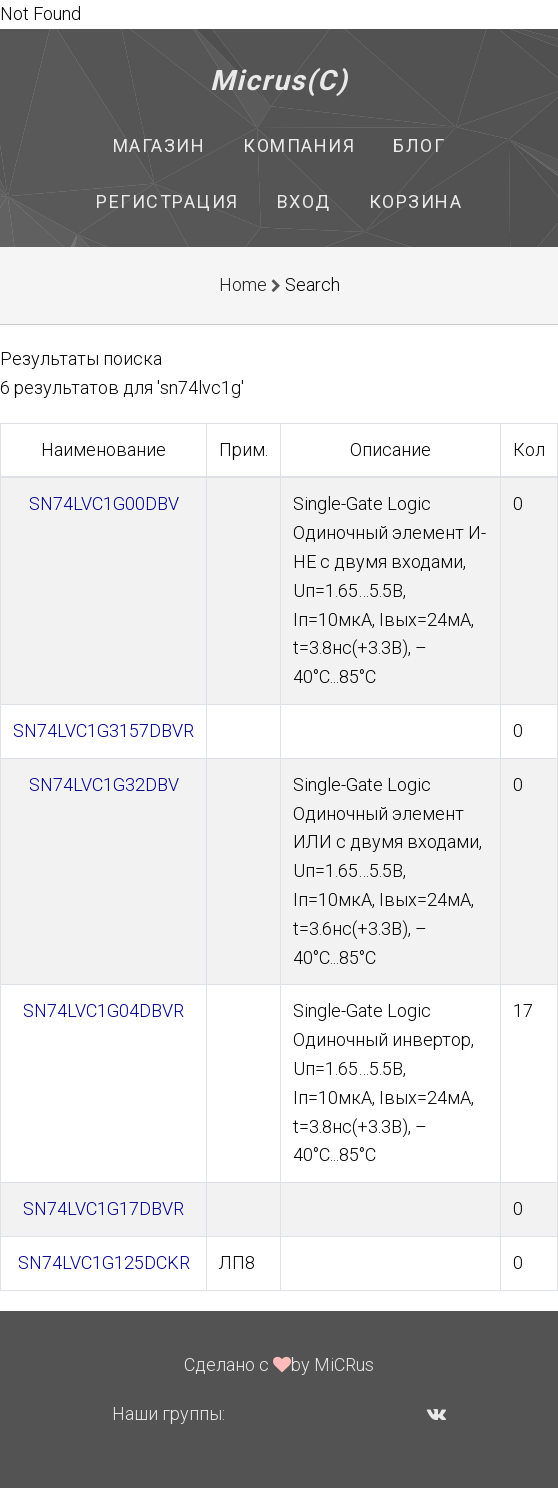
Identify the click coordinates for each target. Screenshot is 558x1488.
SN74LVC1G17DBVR (103, 1208)
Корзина (416, 201)
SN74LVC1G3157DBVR (103, 730)
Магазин (159, 145)
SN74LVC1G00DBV (104, 503)
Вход (304, 201)
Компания (299, 145)
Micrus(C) (279, 80)
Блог (419, 145)
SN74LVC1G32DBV (104, 784)
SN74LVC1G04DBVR (103, 1010)
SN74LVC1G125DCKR (104, 1262)
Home (243, 284)
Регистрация (167, 201)
